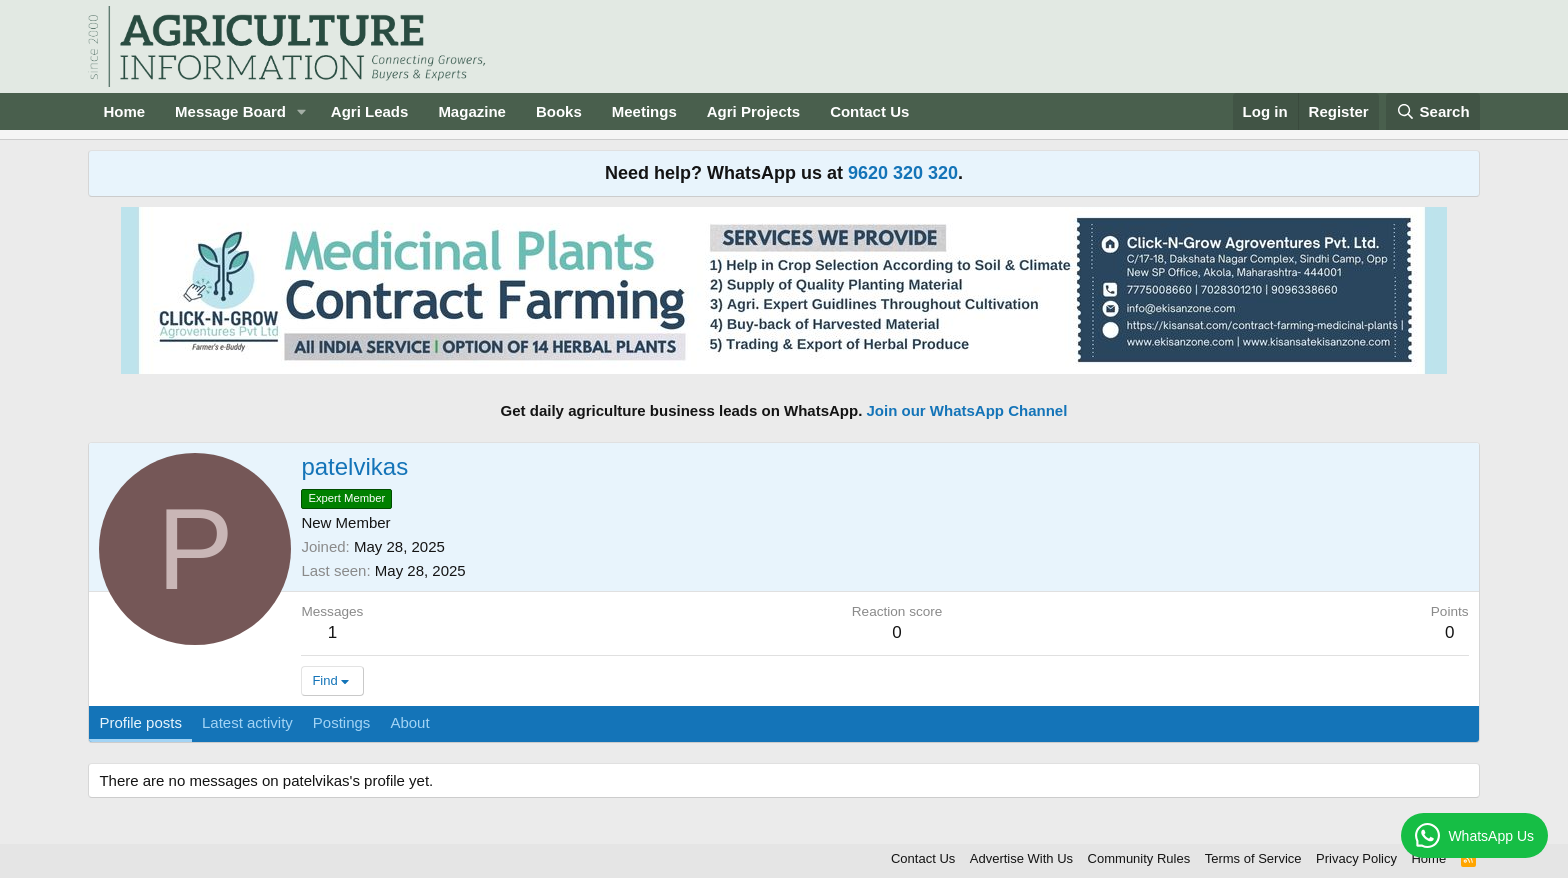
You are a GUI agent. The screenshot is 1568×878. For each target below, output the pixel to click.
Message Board (230, 111)
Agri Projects (753, 111)
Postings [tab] (342, 722)
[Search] (1433, 111)
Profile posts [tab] (140, 722)
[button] (302, 111)
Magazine (472, 111)
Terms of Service (1253, 858)
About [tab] (409, 722)
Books (559, 111)
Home (124, 111)
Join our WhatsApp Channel (967, 410)
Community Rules (1139, 858)
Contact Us (869, 111)
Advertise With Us (1021, 858)
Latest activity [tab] (247, 722)
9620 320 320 (903, 173)
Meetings (644, 111)
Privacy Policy (1356, 858)
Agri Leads (370, 111)
